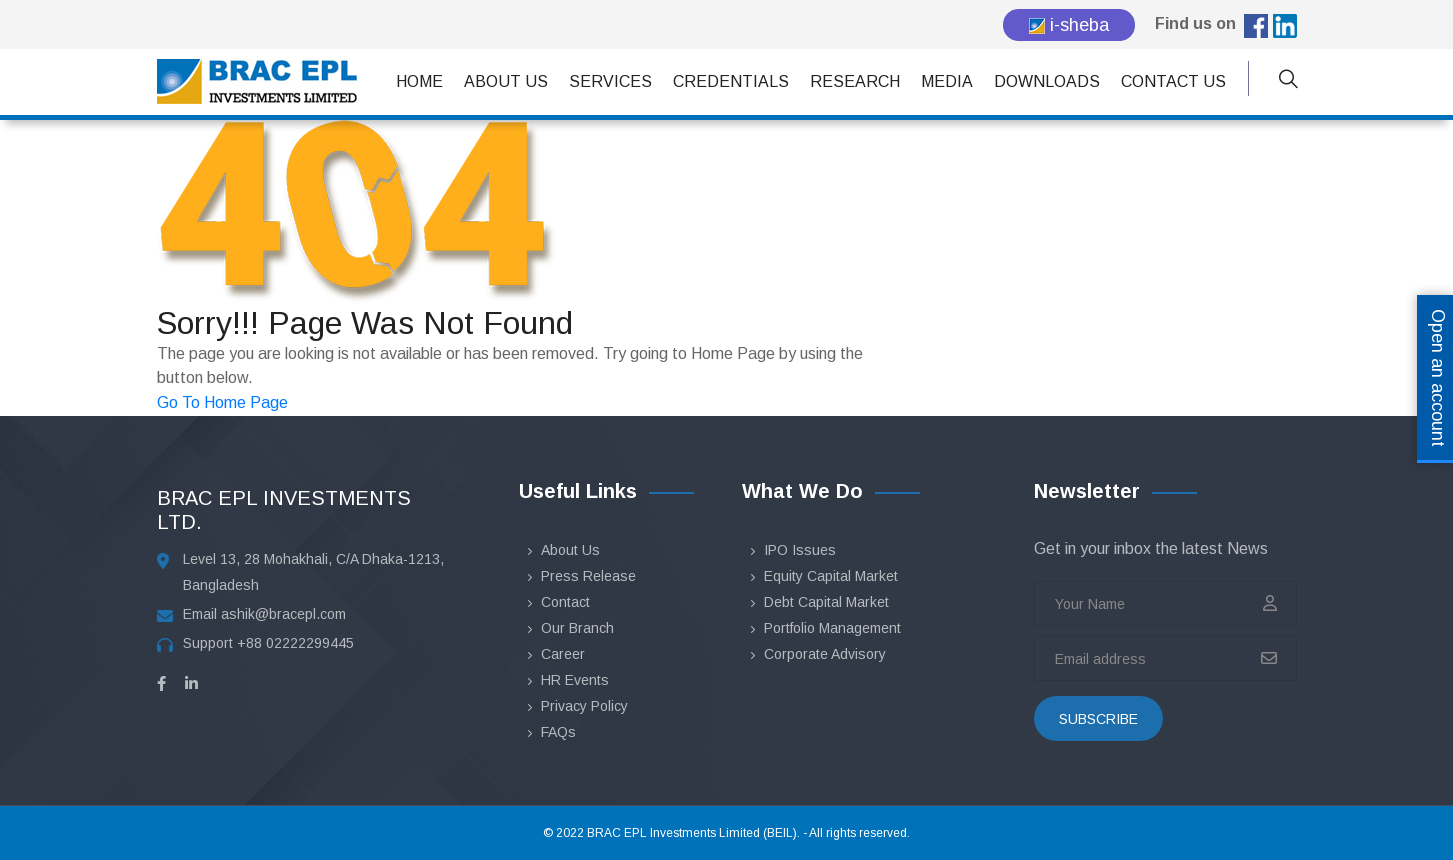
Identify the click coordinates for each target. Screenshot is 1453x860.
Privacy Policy (584, 706)
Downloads (1047, 81)
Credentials (731, 81)
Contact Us (1173, 81)
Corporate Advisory (825, 654)
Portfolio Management (832, 628)
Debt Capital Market (826, 602)
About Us (506, 81)
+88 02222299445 (295, 643)
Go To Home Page (222, 402)
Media (947, 81)
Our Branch (577, 628)
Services (610, 81)
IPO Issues (800, 550)
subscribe (1098, 719)
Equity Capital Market (831, 576)
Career (563, 654)
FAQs (558, 732)
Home (419, 81)
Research (855, 81)
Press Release (588, 576)
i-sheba (1069, 25)
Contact (565, 602)
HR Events (575, 680)
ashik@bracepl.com (283, 614)
